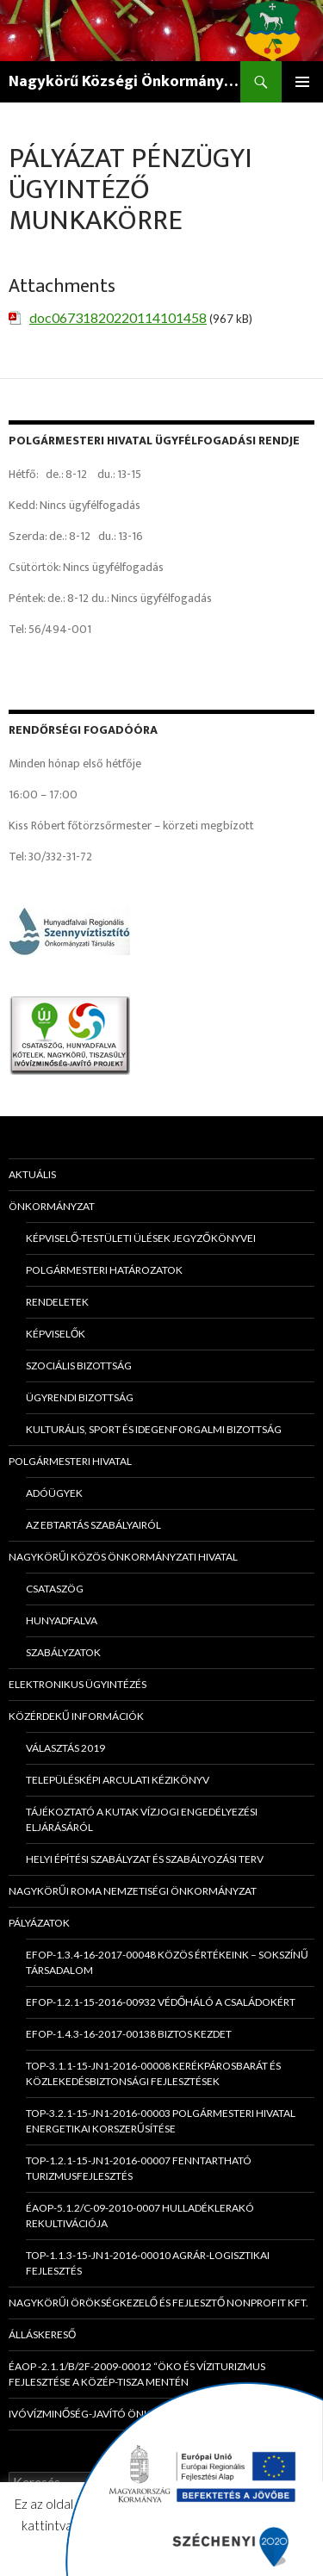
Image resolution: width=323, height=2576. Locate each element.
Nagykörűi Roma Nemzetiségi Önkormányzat (133, 1890)
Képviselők (55, 1333)
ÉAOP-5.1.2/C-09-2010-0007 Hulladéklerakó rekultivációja (140, 2215)
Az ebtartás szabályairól (93, 1524)
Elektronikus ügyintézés (77, 1684)
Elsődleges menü (302, 81)
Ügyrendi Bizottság (80, 1397)
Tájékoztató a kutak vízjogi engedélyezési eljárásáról (142, 1819)
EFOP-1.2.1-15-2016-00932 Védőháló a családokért (160, 2002)
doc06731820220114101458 (118, 317)
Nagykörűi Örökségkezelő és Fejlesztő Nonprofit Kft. (158, 2302)
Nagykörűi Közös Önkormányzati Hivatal (123, 1556)
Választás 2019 (65, 1747)
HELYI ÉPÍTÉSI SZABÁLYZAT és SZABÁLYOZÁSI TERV (145, 1859)
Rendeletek (57, 1301)
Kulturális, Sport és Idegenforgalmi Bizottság (154, 1429)
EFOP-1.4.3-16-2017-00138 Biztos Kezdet (129, 2033)
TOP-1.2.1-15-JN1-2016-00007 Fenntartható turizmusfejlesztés (139, 2168)
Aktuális (32, 1174)
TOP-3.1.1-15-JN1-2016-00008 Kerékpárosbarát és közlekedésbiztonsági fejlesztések (153, 2073)
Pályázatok (39, 1922)
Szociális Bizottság (79, 1365)
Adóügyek (54, 1493)
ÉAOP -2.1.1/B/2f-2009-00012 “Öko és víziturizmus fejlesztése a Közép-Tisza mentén (137, 2374)
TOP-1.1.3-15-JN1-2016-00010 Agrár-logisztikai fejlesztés (148, 2263)
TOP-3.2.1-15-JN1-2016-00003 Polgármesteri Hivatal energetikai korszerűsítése (160, 2121)
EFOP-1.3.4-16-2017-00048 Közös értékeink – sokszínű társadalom (167, 1962)
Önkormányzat (52, 1206)
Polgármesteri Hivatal (70, 1461)
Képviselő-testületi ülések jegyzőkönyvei (141, 1238)
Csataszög (55, 1588)
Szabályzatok (63, 1652)
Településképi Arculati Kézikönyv (117, 1779)
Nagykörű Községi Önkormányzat (124, 82)
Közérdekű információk (76, 1716)
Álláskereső (42, 2334)
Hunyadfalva (61, 1620)
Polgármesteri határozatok (104, 1269)
